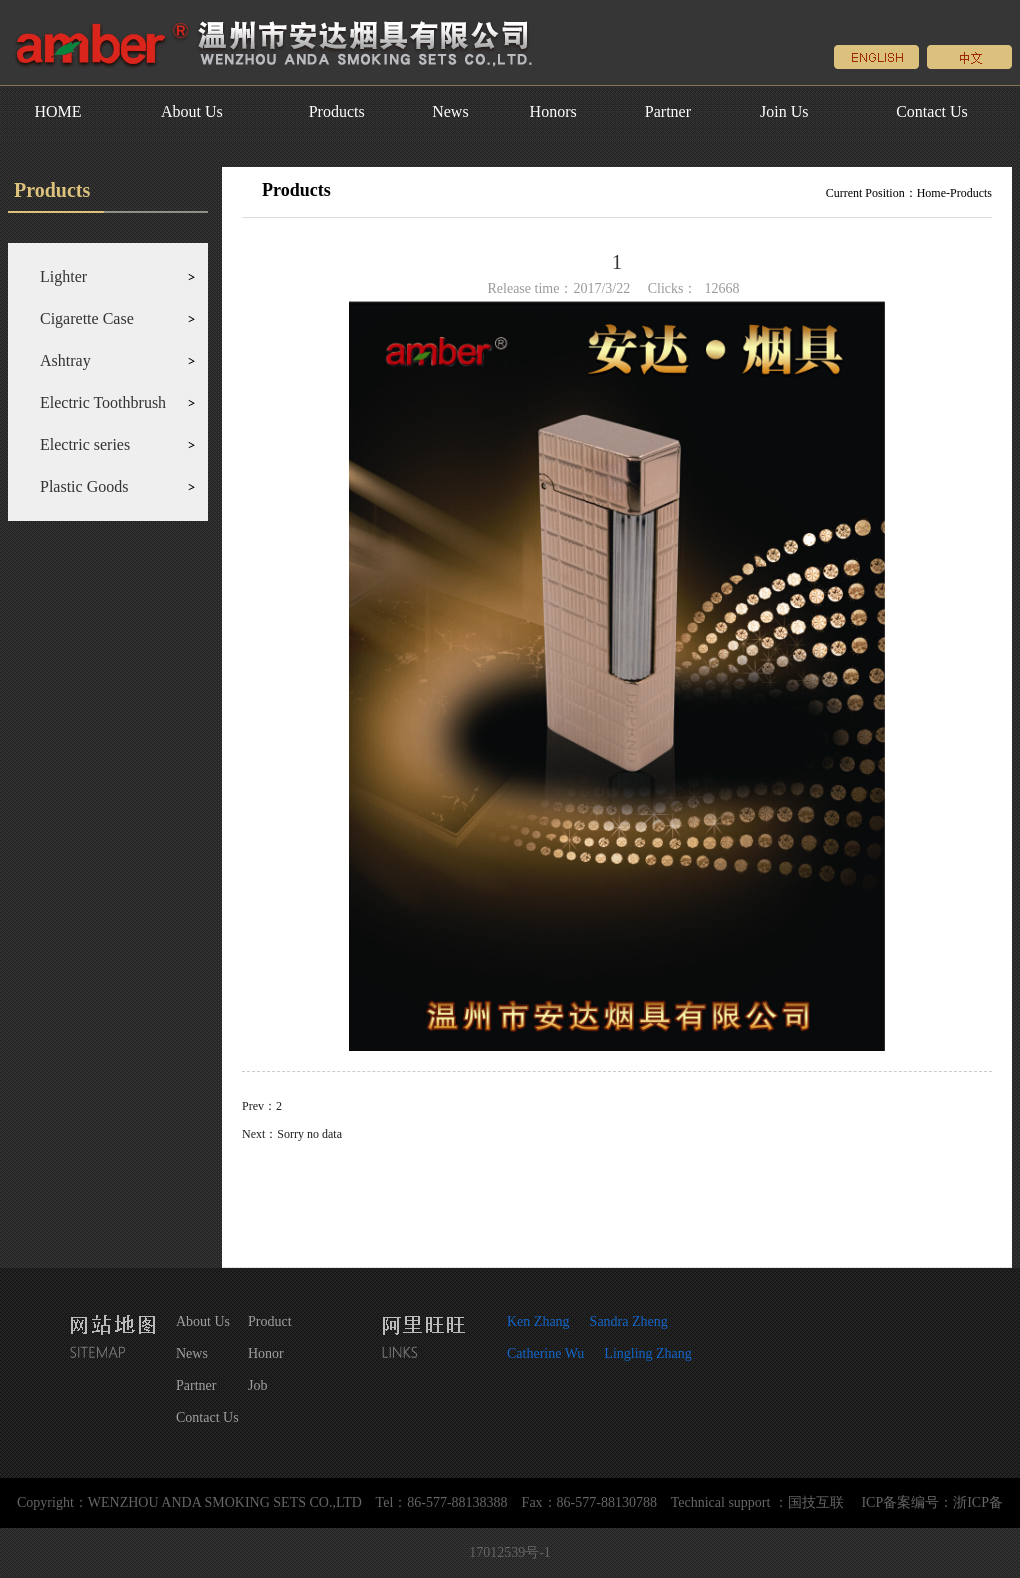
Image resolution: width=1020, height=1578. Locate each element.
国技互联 (816, 1502)
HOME (57, 111)
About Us (192, 111)
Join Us (784, 111)
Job (257, 1385)
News (450, 111)
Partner (668, 111)
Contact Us (932, 111)
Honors (553, 111)
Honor (266, 1353)
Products (337, 111)
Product (270, 1321)
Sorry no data (309, 1134)
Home (931, 193)
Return (617, 1197)
